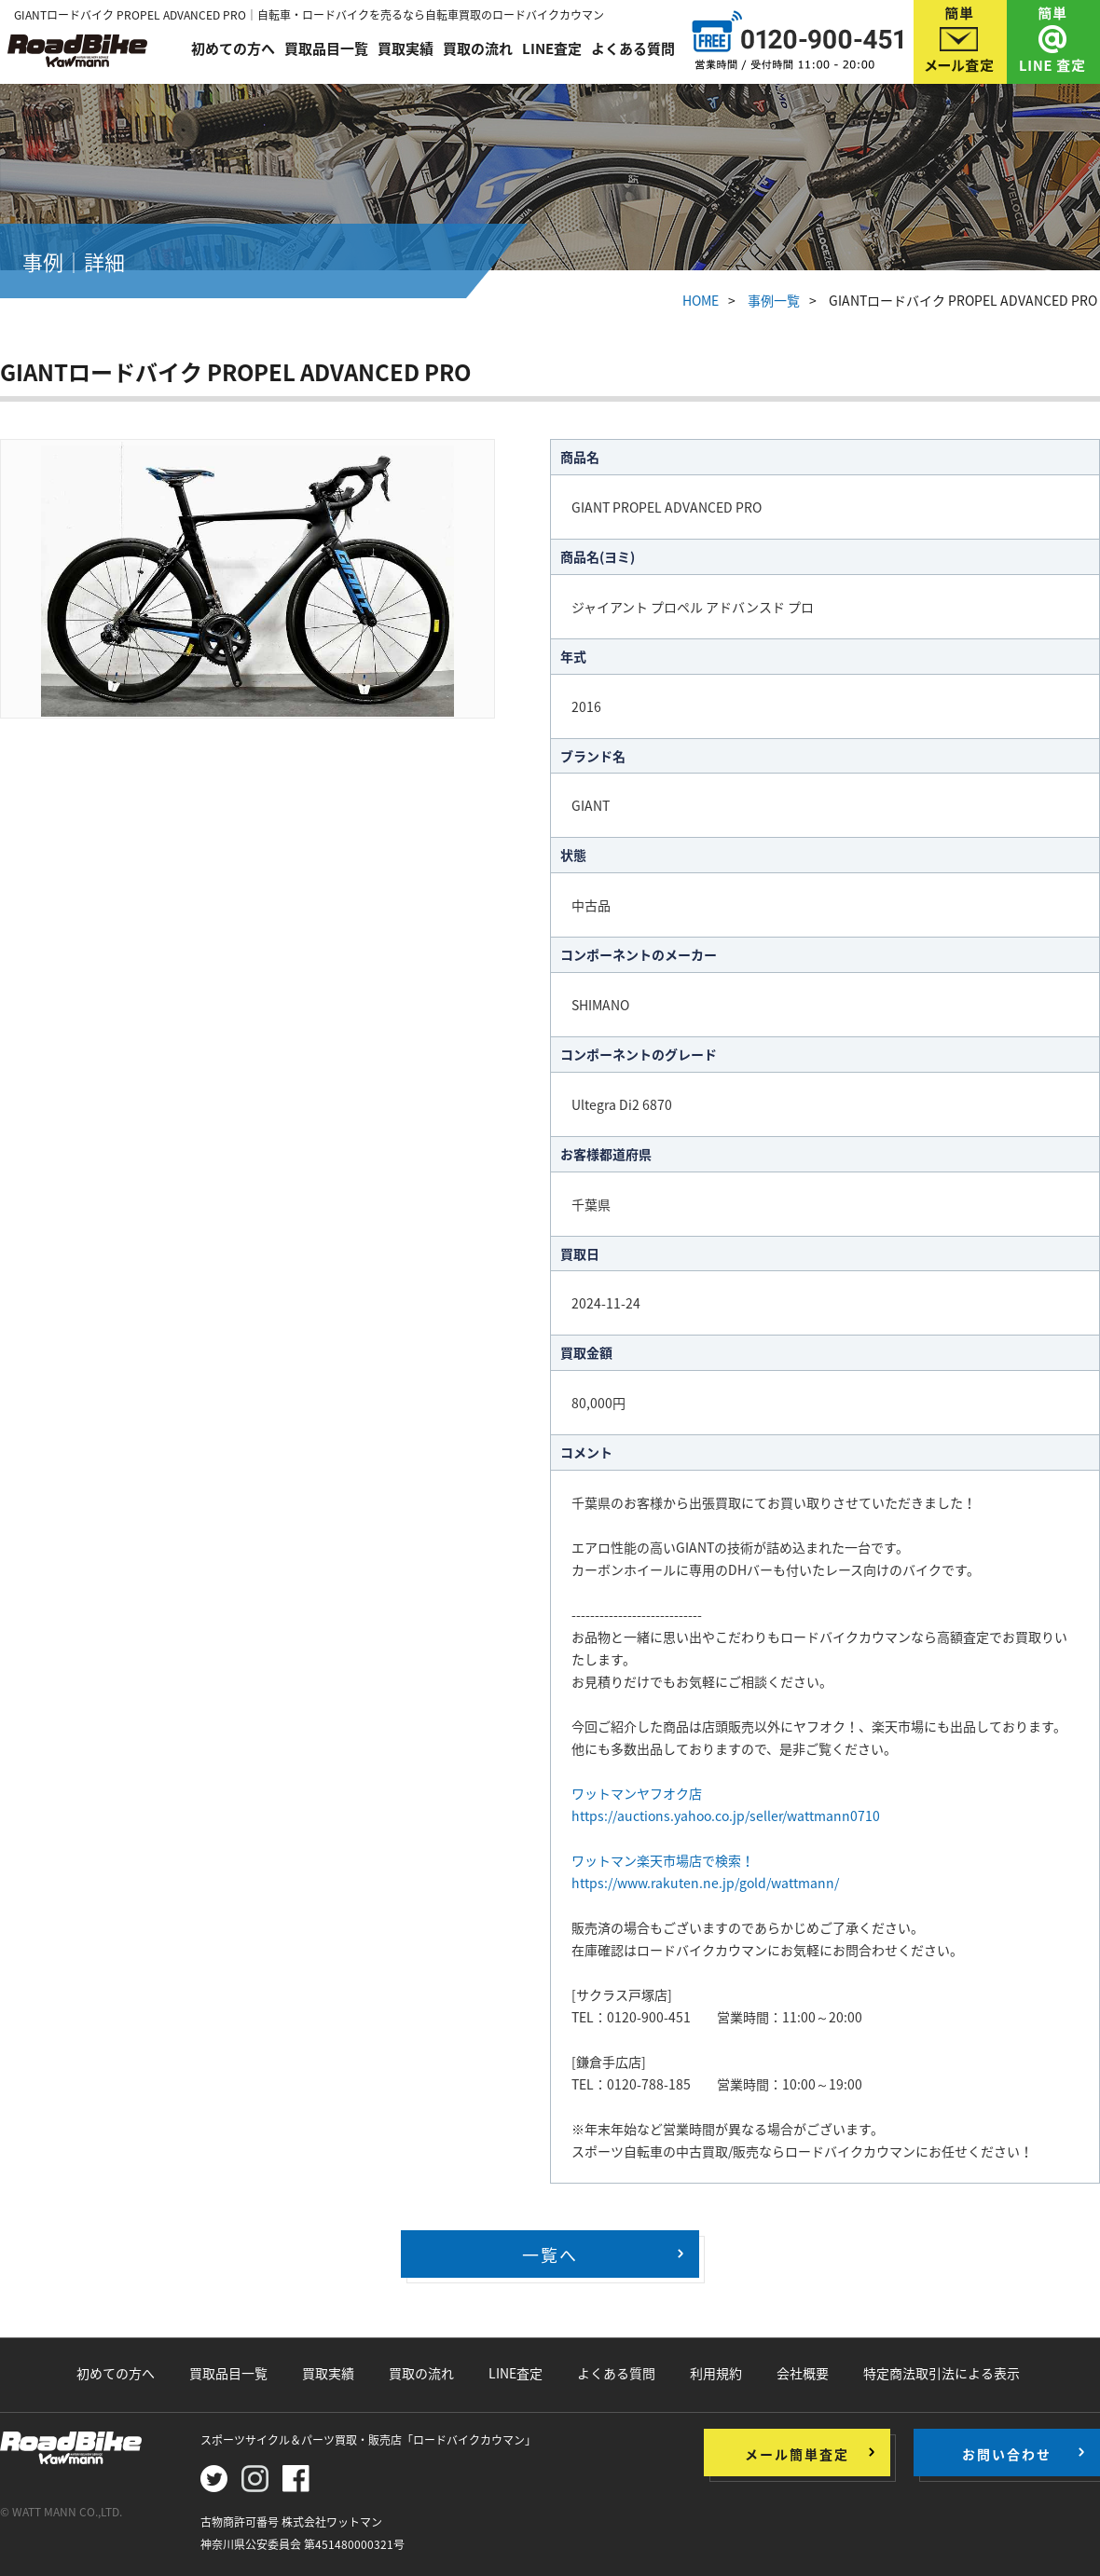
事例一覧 (774, 300)
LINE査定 (552, 48)
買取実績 (405, 48)
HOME (700, 300)
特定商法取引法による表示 (941, 2373)
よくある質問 (633, 48)
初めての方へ (233, 48)
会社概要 (803, 2373)
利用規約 (716, 2373)
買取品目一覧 (326, 48)
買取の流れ (478, 48)
